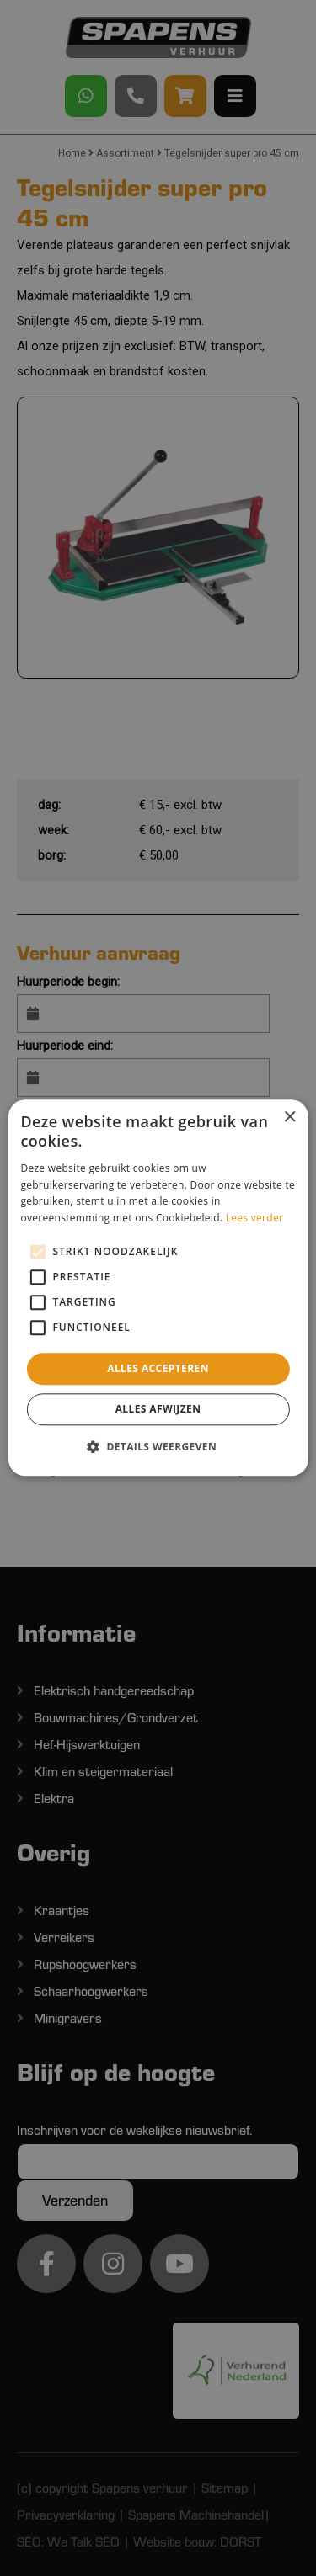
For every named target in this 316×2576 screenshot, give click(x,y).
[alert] (158, 1288)
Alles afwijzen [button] (158, 1409)
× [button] (289, 1117)
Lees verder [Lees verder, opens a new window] (255, 1218)
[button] (158, 1447)
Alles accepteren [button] (158, 1368)
